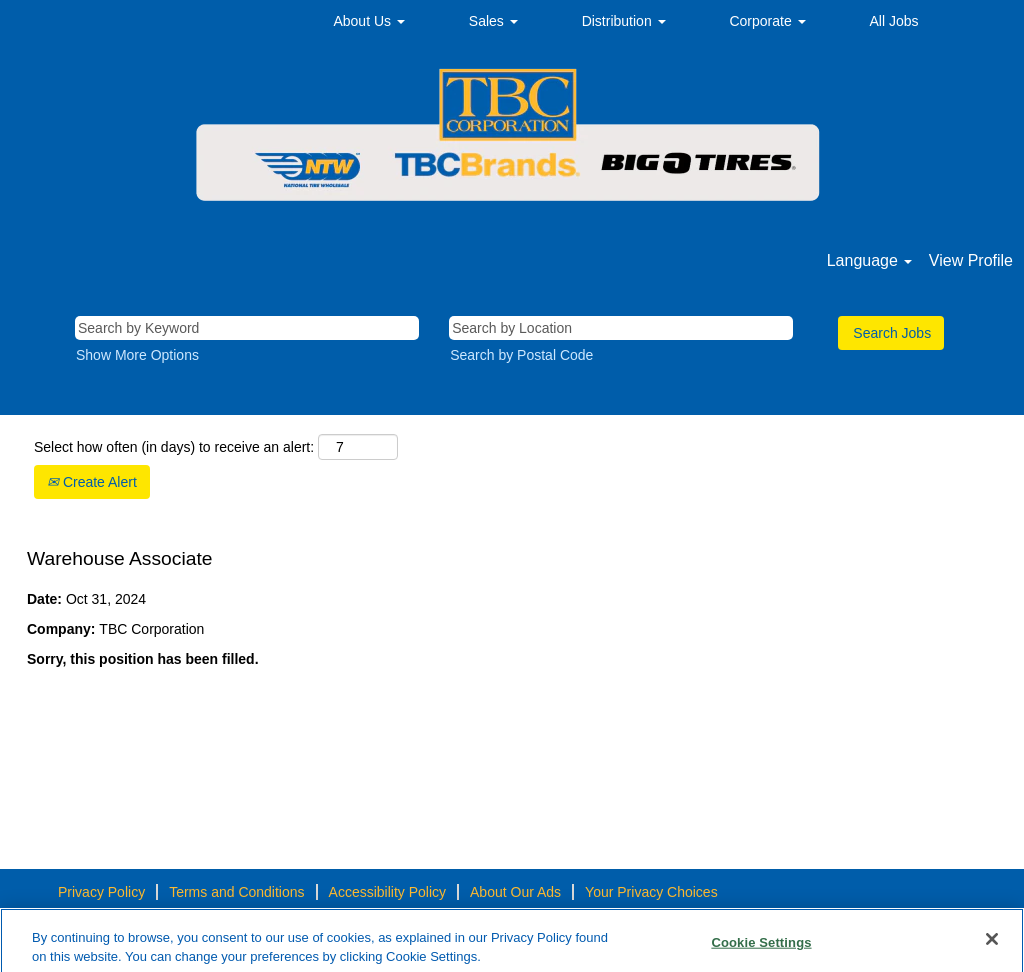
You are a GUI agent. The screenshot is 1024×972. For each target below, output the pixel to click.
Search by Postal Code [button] (521, 355)
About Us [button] (368, 21)
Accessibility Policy (387, 892)
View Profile (971, 260)
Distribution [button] (624, 21)
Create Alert (92, 482)
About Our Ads (515, 892)
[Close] (992, 944)
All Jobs (894, 21)
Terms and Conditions (236, 892)
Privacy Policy (101, 892)
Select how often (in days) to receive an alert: (174, 447)
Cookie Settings (761, 947)
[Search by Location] (621, 328)
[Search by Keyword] (247, 328)
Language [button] (870, 260)
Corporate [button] (767, 21)
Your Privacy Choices (651, 892)
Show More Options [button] (137, 355)
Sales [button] (493, 21)
